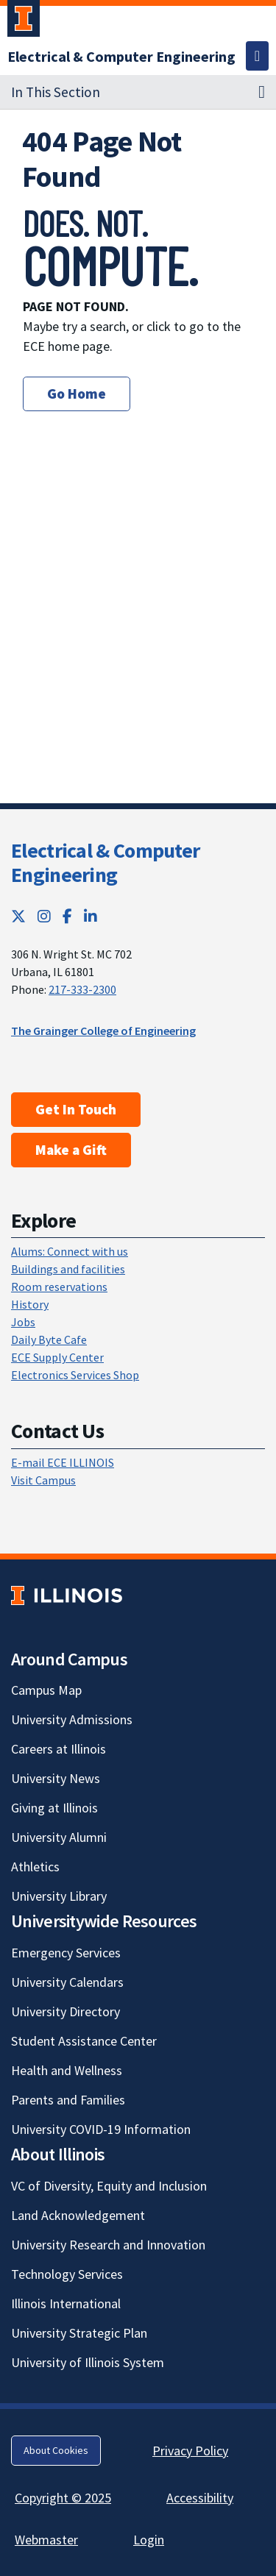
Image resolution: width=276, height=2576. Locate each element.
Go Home (76, 393)
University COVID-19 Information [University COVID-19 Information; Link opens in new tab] (101, 2129)
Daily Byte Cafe (49, 1339)
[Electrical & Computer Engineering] (121, 56)
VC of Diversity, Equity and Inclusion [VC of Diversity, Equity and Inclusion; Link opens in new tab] (109, 2185)
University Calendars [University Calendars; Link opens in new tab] (67, 1982)
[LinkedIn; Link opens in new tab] (90, 916)
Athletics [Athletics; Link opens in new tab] (35, 1866)
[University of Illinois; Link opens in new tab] (66, 1595)
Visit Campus (43, 1480)
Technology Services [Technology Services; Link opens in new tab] (67, 2274)
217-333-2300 (82, 989)
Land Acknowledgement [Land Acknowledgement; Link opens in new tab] (78, 2215)
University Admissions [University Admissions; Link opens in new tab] (71, 1719)
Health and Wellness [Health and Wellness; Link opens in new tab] (66, 2070)
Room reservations (59, 1286)
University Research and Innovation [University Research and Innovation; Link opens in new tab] (108, 2244)
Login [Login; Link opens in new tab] (148, 2539)
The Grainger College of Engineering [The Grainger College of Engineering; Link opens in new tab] (103, 1030)
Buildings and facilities (68, 1269)
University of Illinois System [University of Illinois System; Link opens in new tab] (87, 2362)
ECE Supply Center (57, 1357)
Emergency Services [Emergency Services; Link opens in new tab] (66, 1952)
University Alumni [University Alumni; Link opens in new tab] (59, 1837)
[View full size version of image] (244, 215)
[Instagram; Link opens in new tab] (44, 916)
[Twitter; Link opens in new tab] (18, 916)
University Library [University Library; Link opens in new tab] (59, 1895)
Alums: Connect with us (69, 1251)
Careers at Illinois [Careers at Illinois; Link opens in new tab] (58, 1748)
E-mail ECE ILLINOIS (62, 1462)
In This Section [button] (55, 92)
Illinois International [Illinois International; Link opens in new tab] (66, 2303)
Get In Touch (75, 1109)
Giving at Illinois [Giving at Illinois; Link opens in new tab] (54, 1807)
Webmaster (46, 2539)
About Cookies (56, 2450)
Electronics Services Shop (75, 1374)
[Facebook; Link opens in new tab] (67, 916)
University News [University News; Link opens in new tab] (55, 1778)
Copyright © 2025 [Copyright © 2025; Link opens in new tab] (63, 2497)
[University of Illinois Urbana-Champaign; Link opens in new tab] (23, 21)
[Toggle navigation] (257, 56)
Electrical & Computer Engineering (105, 863)
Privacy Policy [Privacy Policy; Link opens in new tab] (190, 2450)
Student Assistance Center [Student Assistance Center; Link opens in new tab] (84, 2040)
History (30, 1304)
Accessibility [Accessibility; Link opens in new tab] (199, 2497)
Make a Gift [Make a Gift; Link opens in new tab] (71, 1150)
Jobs (23, 1321)
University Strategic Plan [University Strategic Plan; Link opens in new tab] (79, 2332)
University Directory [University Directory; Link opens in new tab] (65, 2011)
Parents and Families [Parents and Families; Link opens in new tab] (68, 2099)
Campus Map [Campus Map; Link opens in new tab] (46, 1690)
